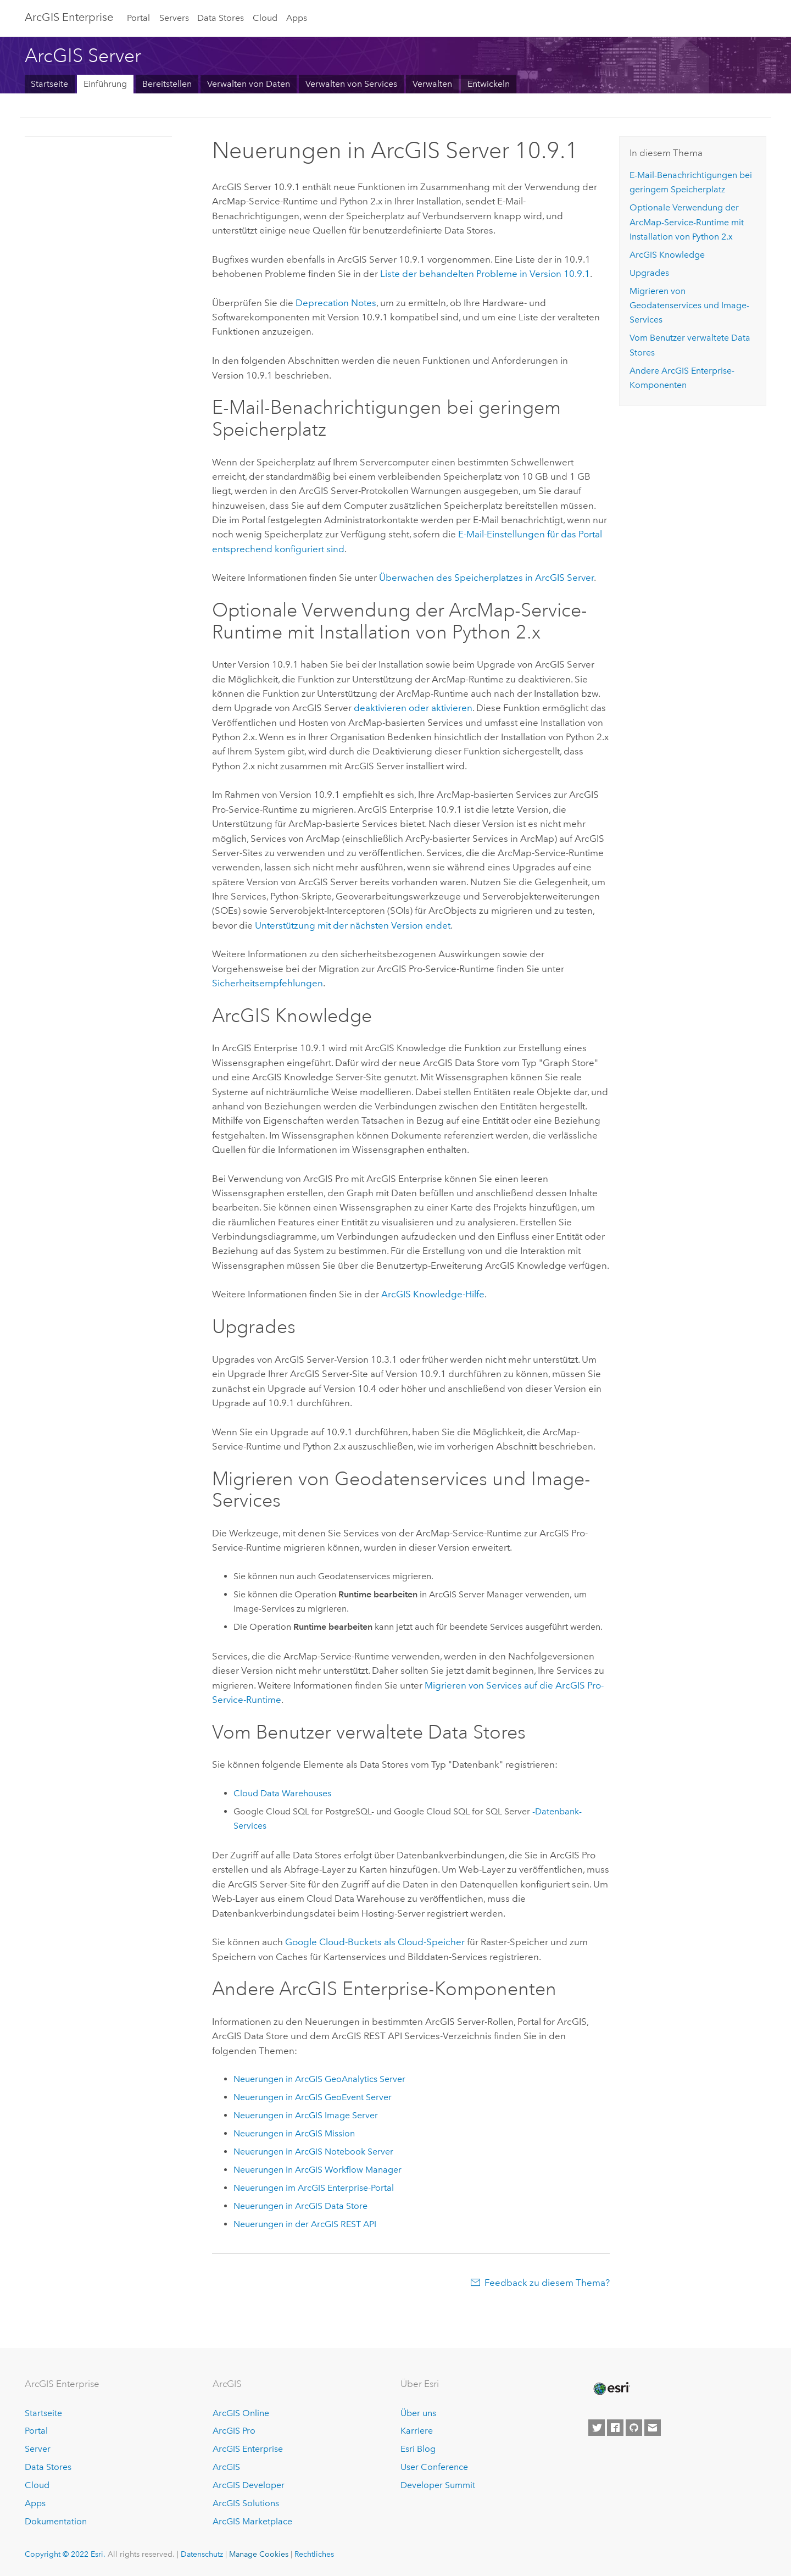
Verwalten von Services (351, 84)
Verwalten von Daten (248, 84)
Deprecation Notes (336, 302)
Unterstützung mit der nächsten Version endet (352, 925)
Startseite (49, 84)
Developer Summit (437, 2485)
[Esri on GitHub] (634, 2427)
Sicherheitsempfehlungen (267, 983)
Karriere (416, 2430)
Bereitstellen (167, 84)
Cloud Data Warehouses (282, 1793)
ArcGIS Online (241, 2413)
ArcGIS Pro (234, 2430)
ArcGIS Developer (249, 2485)
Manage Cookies (258, 2554)
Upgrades (649, 273)
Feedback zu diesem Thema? (547, 2282)
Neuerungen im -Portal (313, 2188)
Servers (174, 18)
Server (38, 2449)
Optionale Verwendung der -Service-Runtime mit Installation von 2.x (687, 222)
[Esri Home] (611, 2388)
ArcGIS (226, 2467)
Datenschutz (202, 2554)
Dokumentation (56, 2521)
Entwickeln (488, 84)
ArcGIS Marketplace (252, 2521)
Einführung (105, 84)
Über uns (418, 2413)
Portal (138, 18)
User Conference (434, 2467)
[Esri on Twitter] (596, 2427)
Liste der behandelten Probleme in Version (485, 273)
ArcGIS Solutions (246, 2503)
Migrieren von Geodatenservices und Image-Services (689, 305)
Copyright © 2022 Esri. (65, 2554)
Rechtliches (314, 2554)
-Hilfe (432, 1294)
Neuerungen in (319, 2079)
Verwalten (432, 84)
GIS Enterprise (69, 17)
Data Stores (220, 18)
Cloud (265, 18)
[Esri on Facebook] (615, 2427)
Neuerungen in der (304, 2224)
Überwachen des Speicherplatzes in (486, 577)
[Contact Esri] (652, 2427)
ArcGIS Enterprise (248, 2449)
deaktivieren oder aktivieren (413, 707)
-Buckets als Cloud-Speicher (375, 1941)
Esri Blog (418, 2449)
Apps (296, 18)
